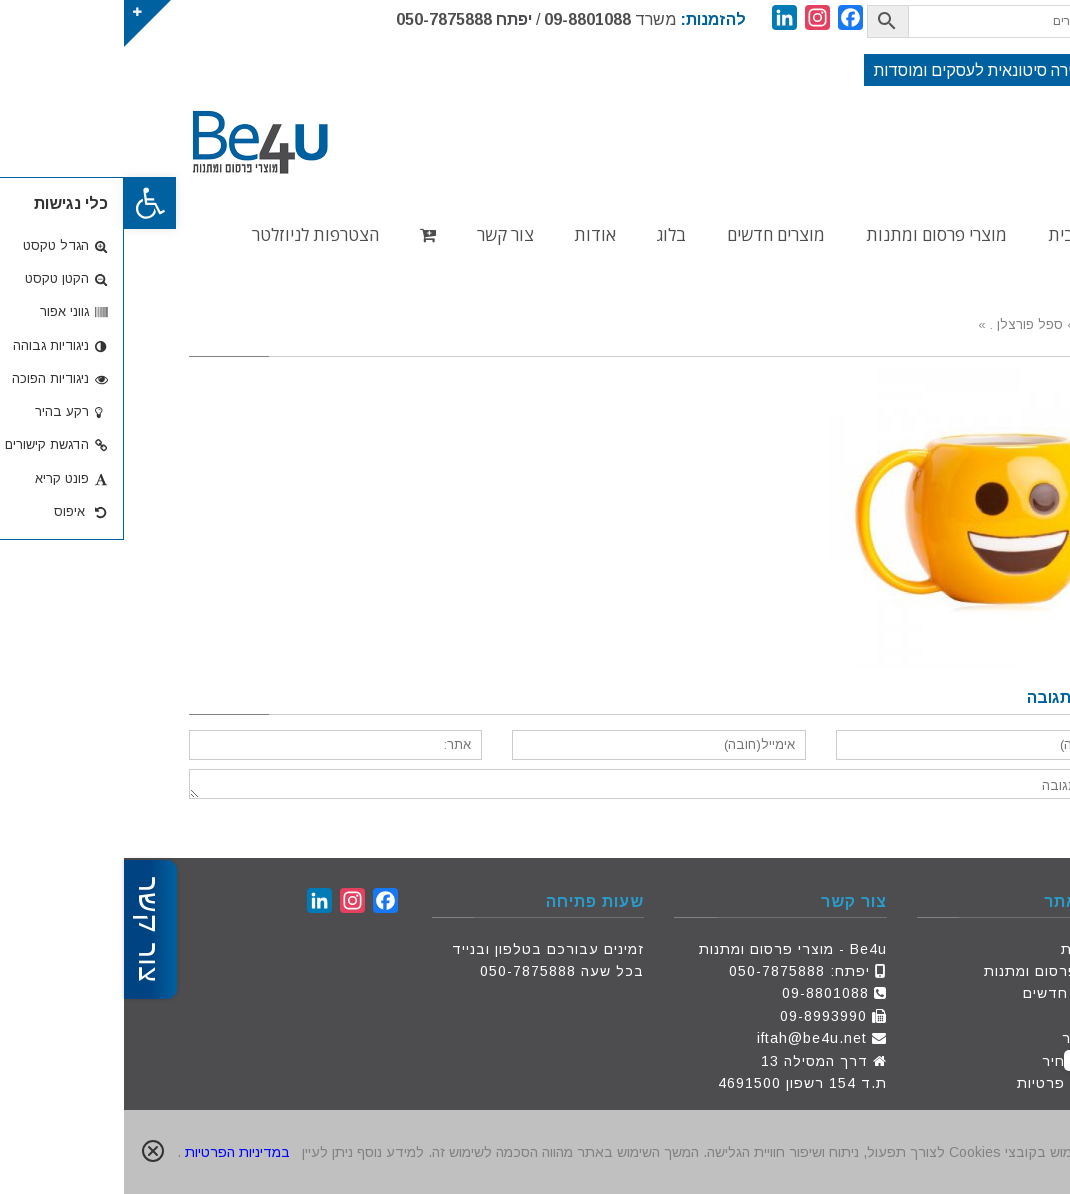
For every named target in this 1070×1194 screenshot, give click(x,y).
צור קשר (966, 1038)
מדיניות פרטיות (944, 1083)
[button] (26, 203)
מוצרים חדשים (947, 993)
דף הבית (966, 949)
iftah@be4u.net (688, 1038)
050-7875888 (320, 19)
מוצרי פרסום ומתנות (927, 971)
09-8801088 (463, 19)
